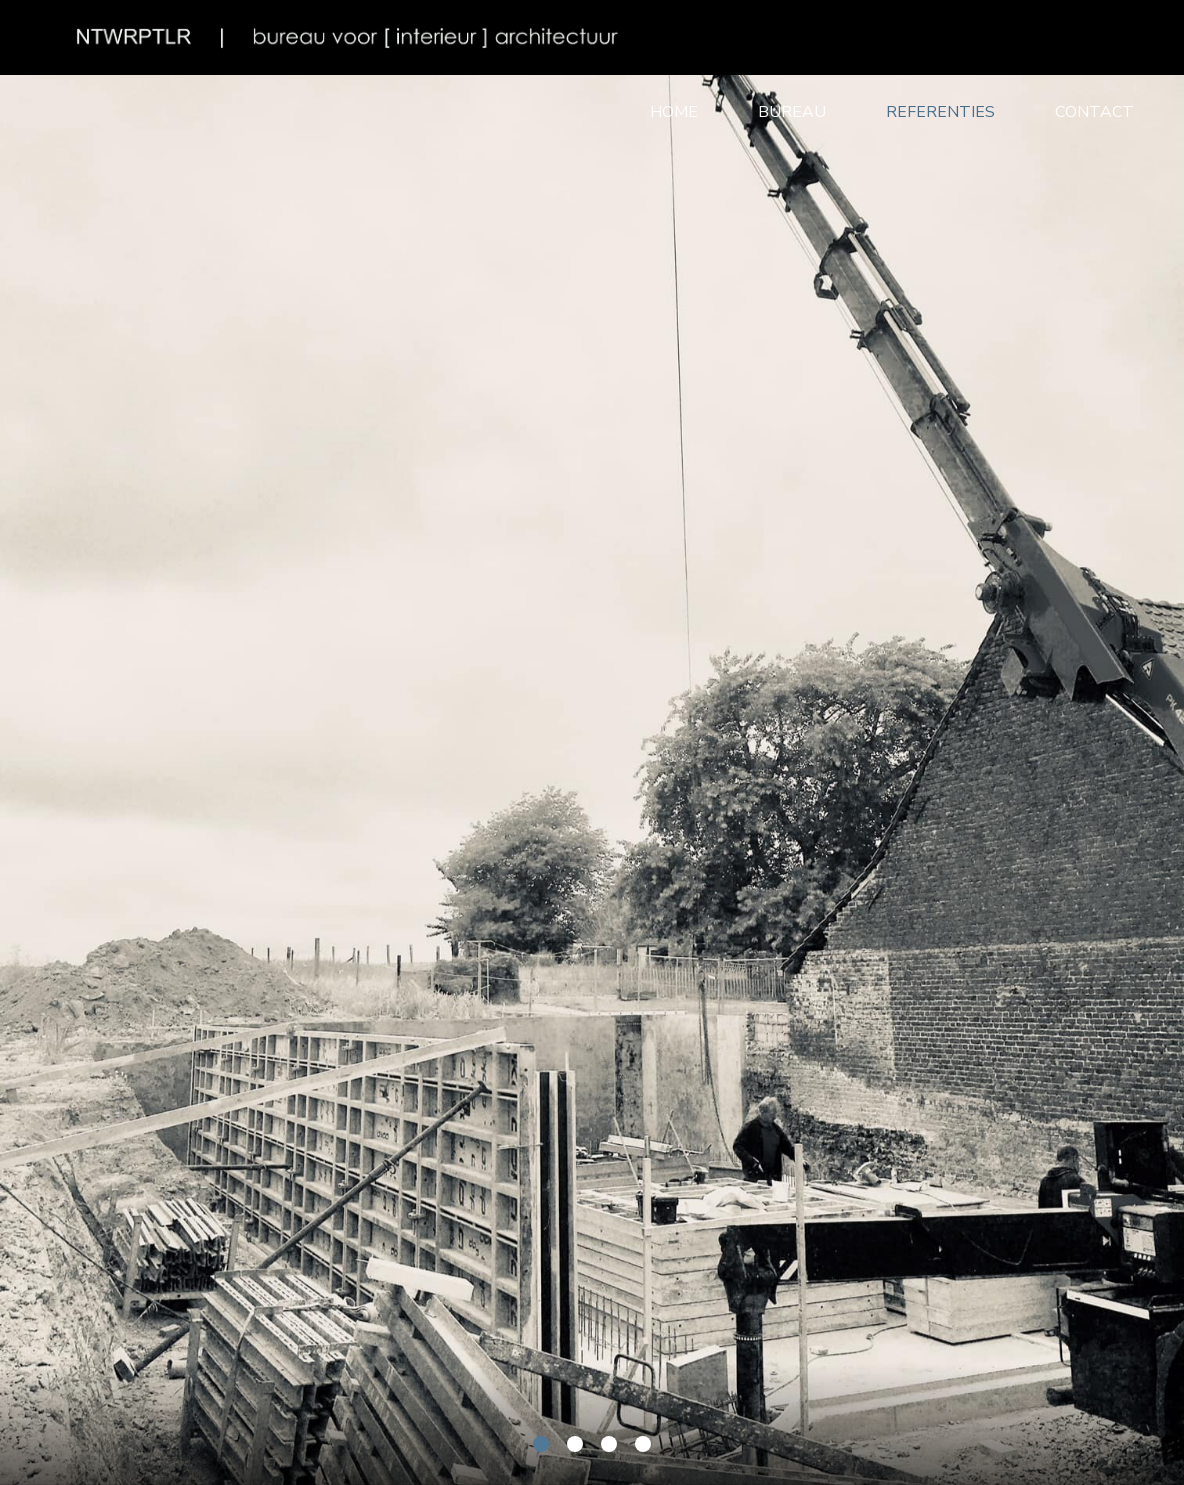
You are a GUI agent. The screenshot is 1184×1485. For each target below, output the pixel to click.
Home (674, 112)
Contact (1094, 112)
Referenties (940, 112)
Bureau (792, 112)
